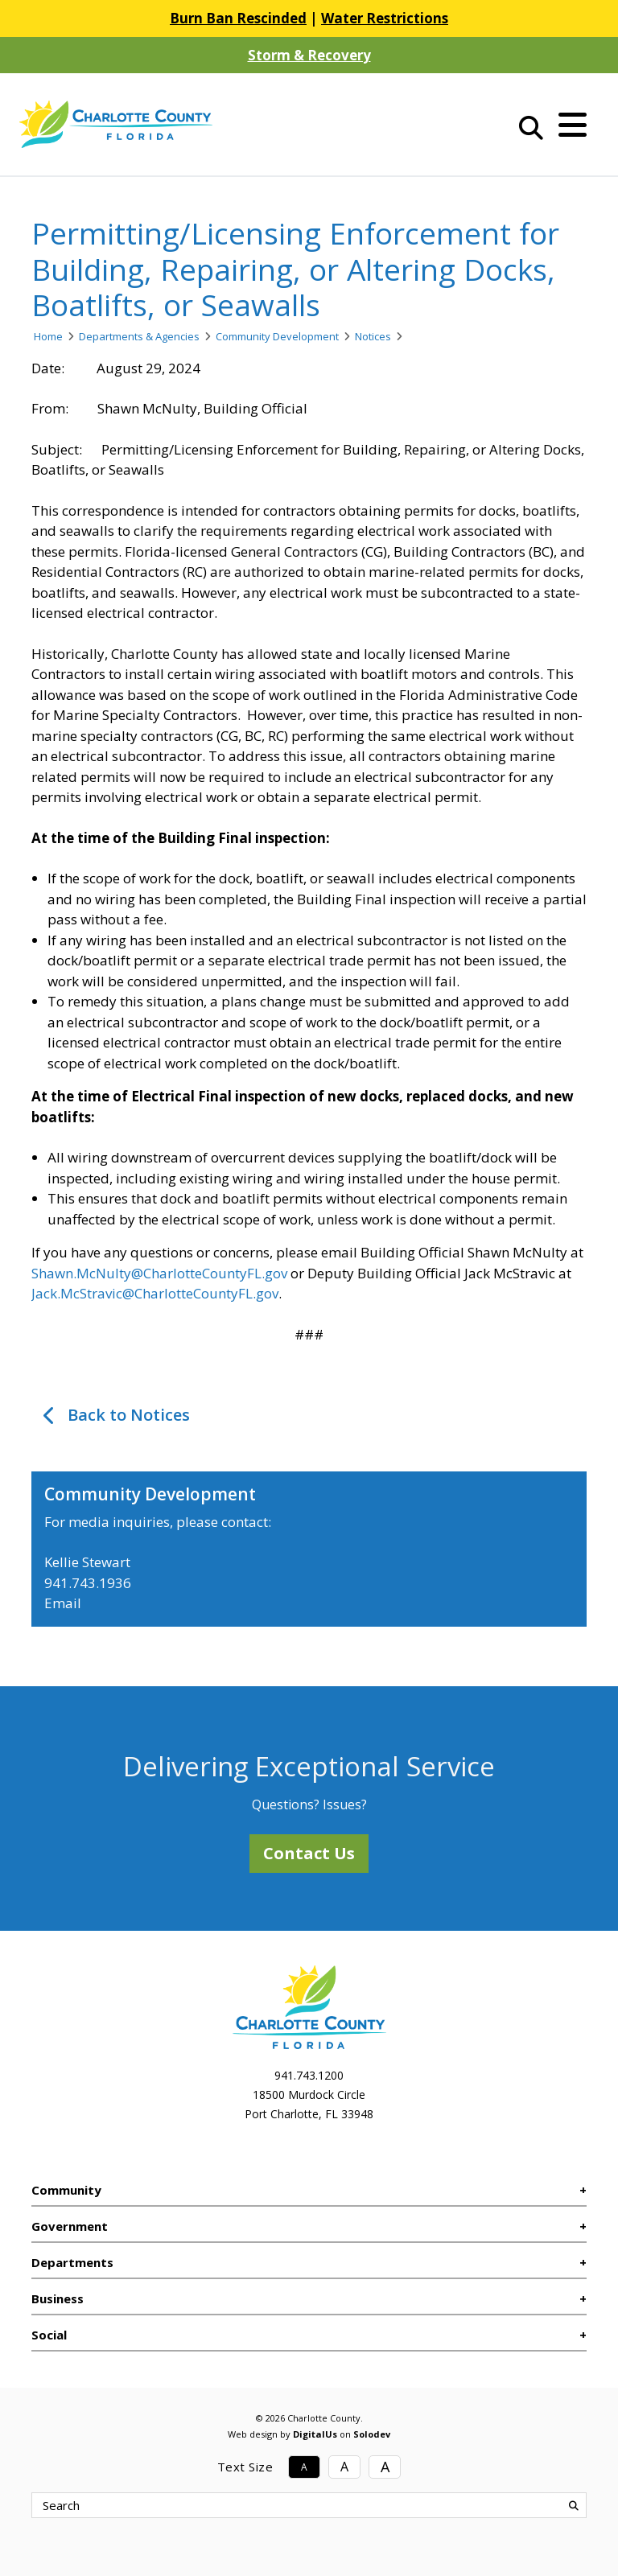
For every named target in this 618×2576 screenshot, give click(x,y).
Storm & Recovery (309, 55)
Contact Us (309, 1853)
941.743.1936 (87, 1583)
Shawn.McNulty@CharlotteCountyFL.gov (159, 1273)
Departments (72, 2262)
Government (69, 2226)
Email (62, 1603)
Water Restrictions (384, 18)
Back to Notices (129, 1415)
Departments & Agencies (139, 336)
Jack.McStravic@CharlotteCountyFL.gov (154, 1293)
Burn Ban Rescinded (238, 18)
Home (48, 336)
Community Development (277, 336)
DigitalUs (315, 2434)
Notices (373, 336)
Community (66, 2190)
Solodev (371, 2434)
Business (57, 2298)
